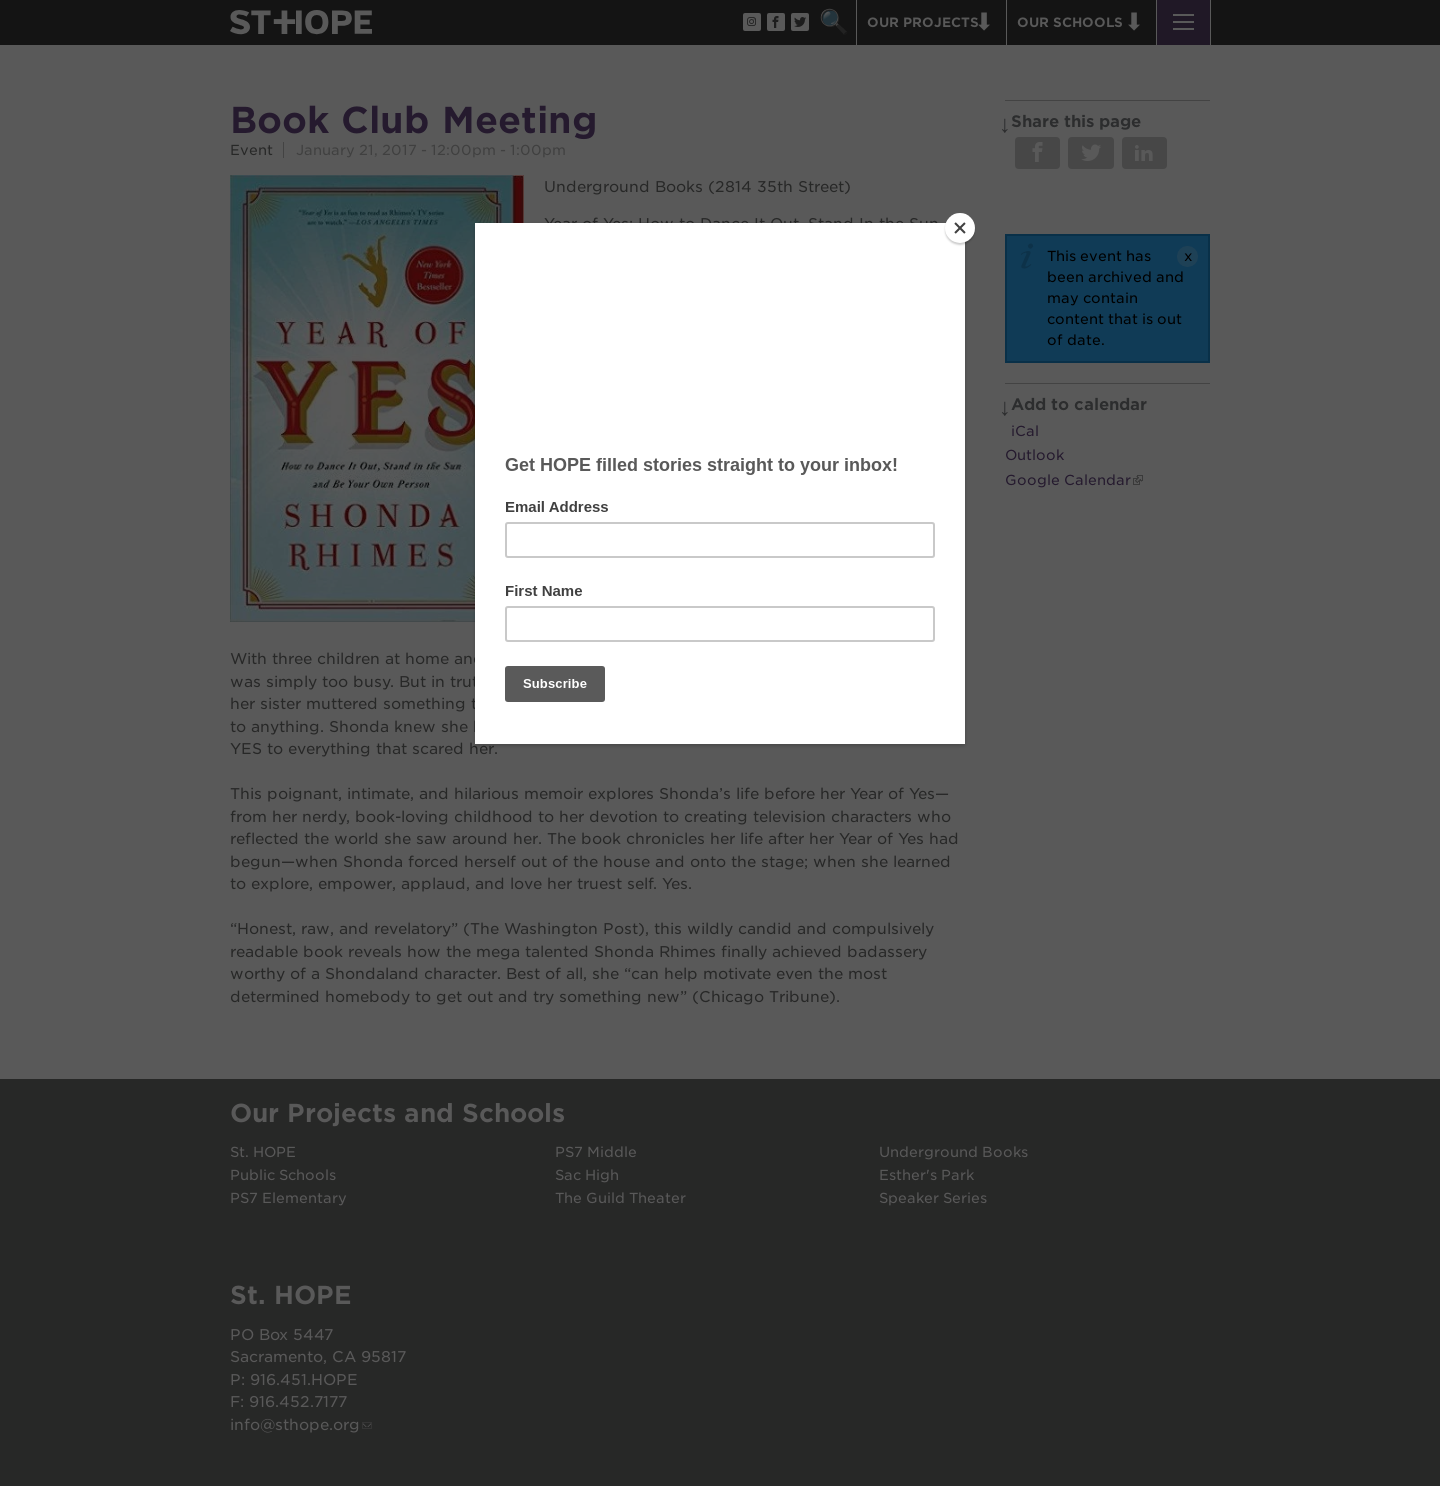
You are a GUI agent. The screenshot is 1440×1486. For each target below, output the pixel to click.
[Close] (960, 228)
